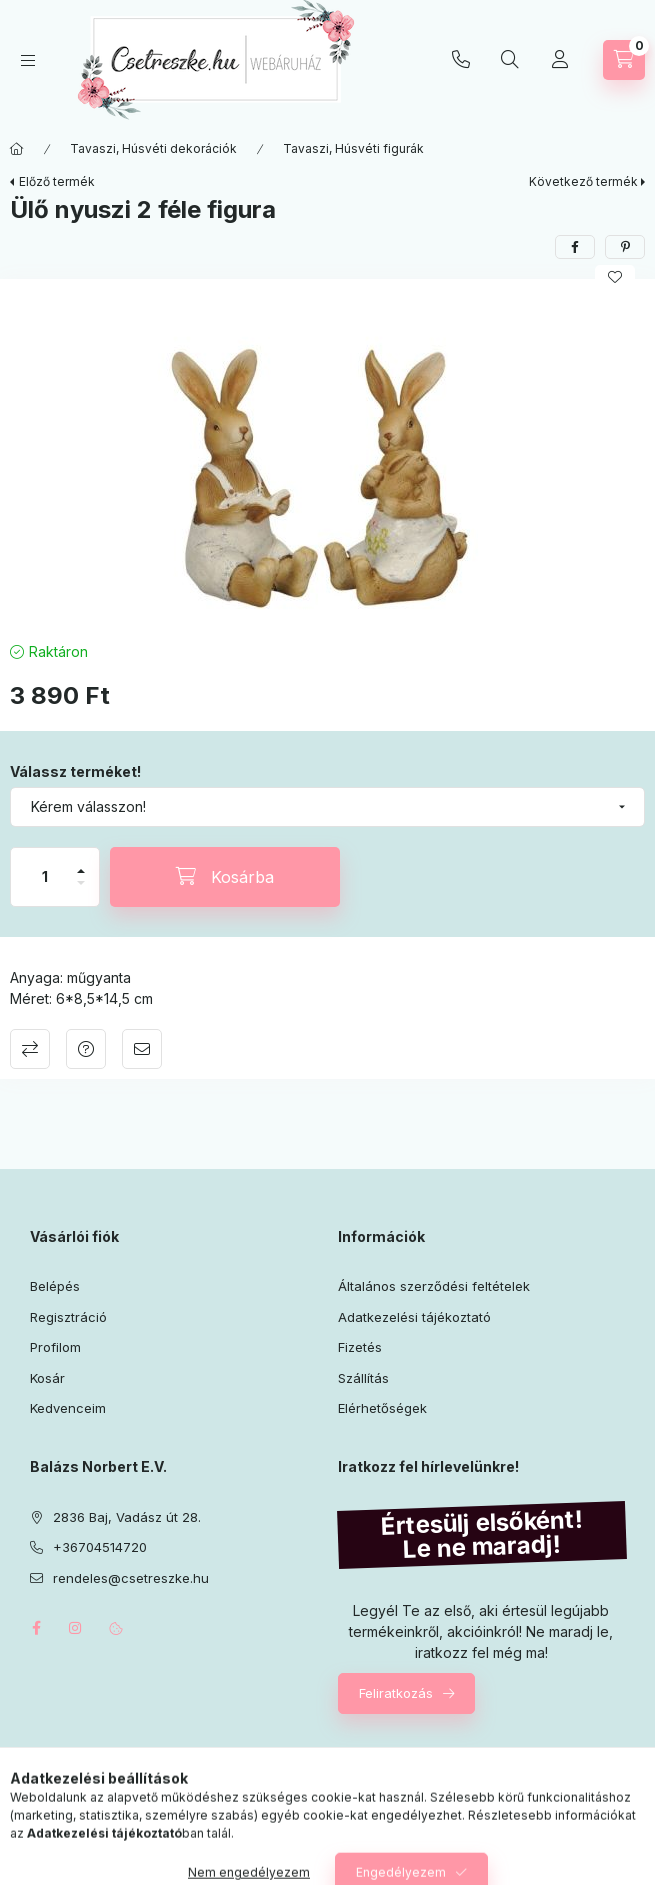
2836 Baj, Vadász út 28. (127, 1517)
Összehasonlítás (30, 1049)
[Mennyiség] (45, 877)
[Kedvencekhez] (615, 277)
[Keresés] (510, 60)
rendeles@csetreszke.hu (131, 1578)
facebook (36, 1628)
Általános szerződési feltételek (434, 1286)
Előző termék (57, 181)
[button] (328, 455)
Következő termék (583, 181)
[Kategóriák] (28, 60)
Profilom (55, 1347)
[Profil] (560, 60)
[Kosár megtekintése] (624, 60)
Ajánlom (142, 1049)
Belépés (55, 1286)
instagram (76, 1628)
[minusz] (81, 891)
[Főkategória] (17, 149)
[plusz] (81, 862)
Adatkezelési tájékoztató (414, 1317)
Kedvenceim (68, 1408)
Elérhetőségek (382, 1408)
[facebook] (575, 247)
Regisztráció (68, 1317)
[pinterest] (625, 247)
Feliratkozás (396, 1693)
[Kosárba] (225, 877)
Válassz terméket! (75, 771)
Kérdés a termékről (86, 1049)
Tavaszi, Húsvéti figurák (353, 148)
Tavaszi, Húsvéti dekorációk (153, 148)
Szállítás (363, 1378)
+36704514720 (461, 60)
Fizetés (360, 1347)
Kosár (47, 1378)
